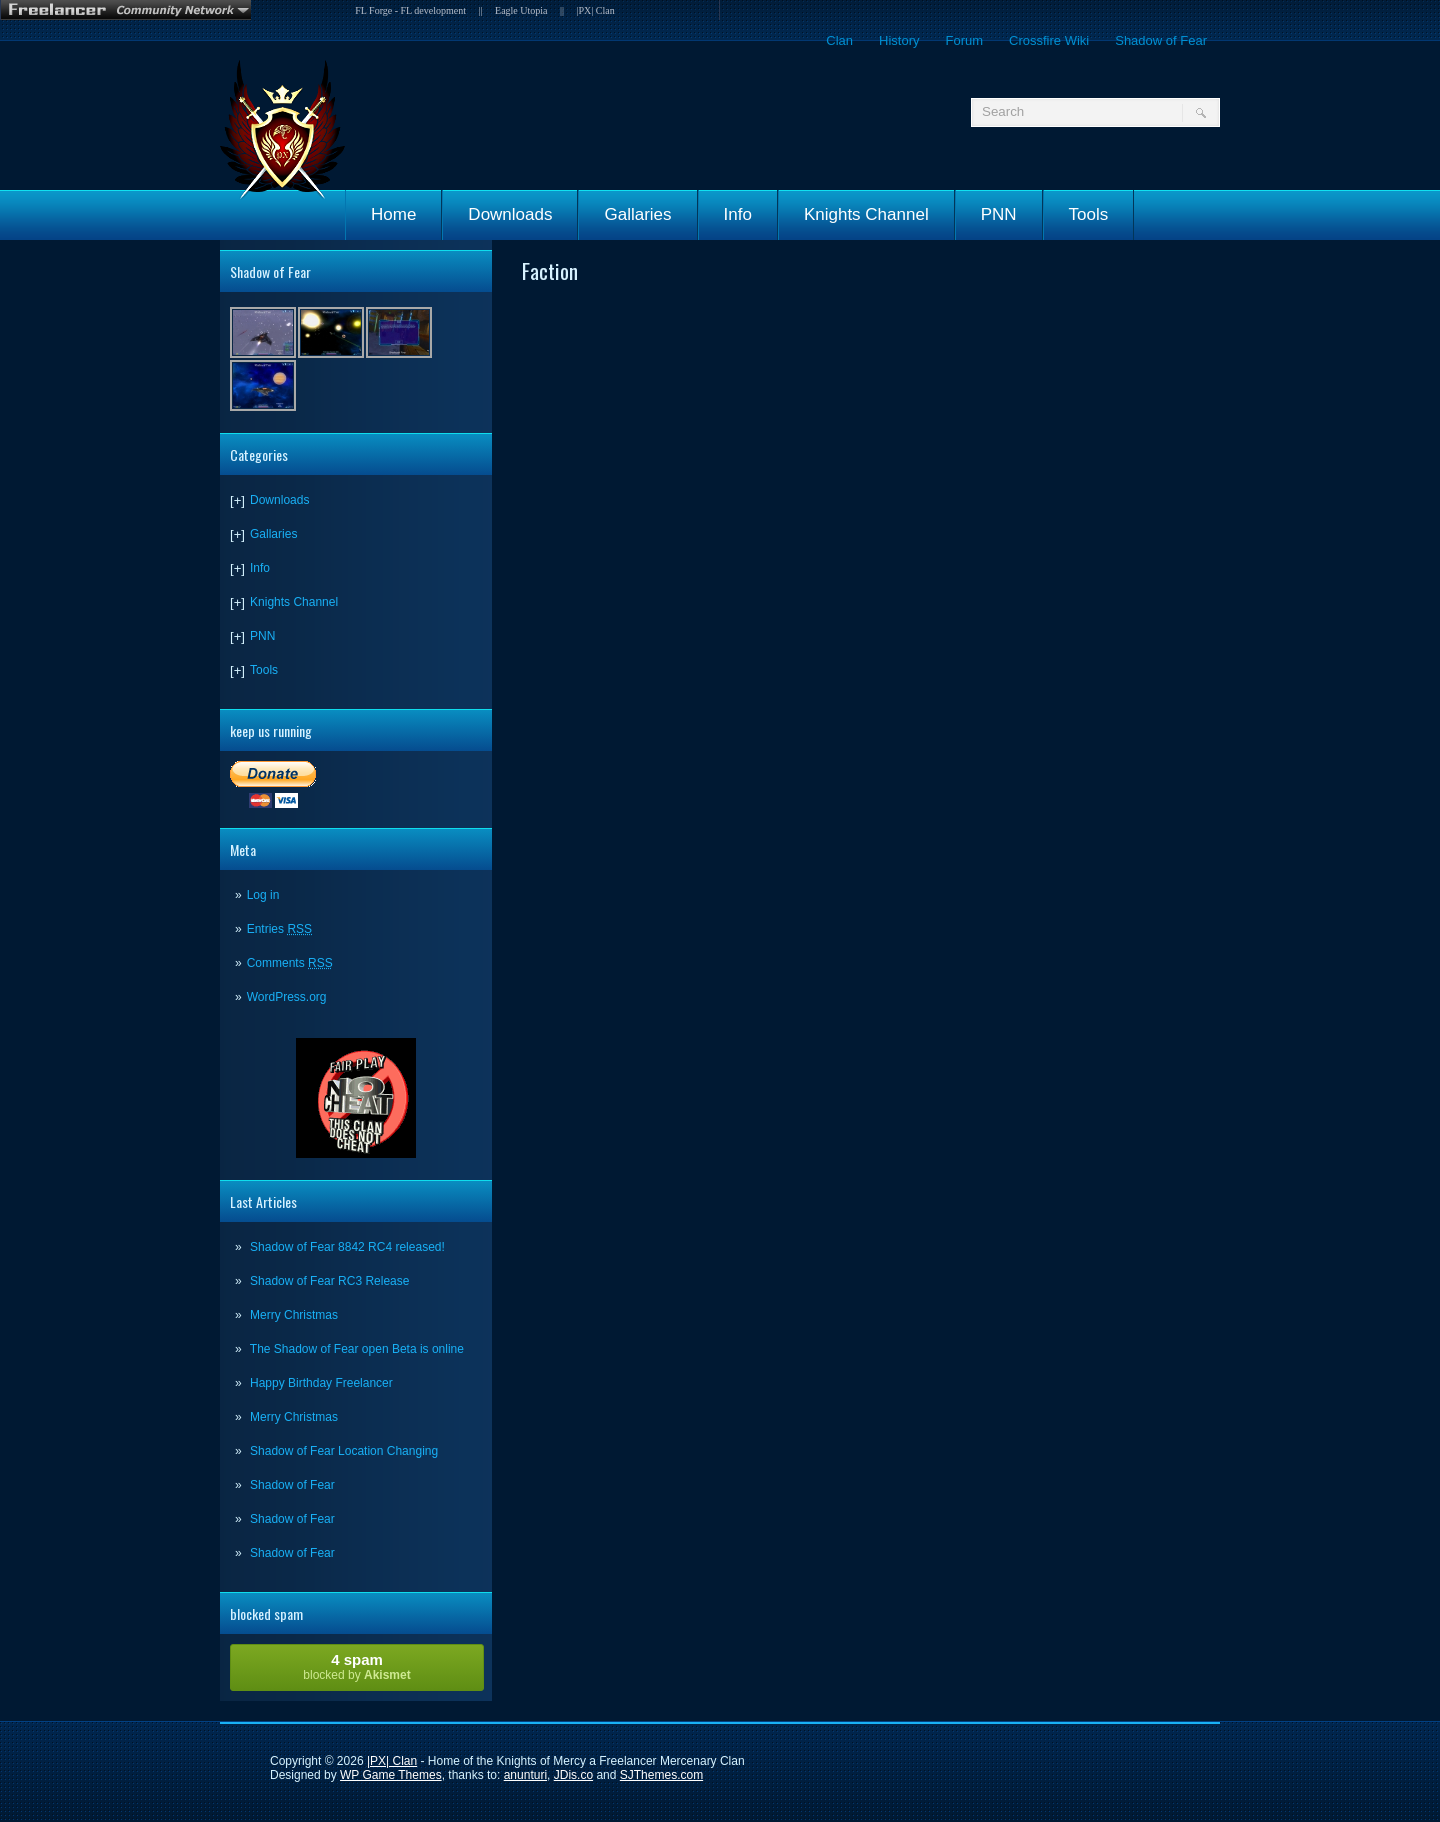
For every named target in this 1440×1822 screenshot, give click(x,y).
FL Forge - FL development (410, 10)
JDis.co (573, 1775)
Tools (1089, 214)
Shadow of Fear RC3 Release (329, 1281)
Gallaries (637, 214)
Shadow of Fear (1161, 40)
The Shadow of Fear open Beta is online (357, 1349)
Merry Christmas (294, 1315)
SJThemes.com (661, 1775)
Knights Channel (866, 214)
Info (738, 214)
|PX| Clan (596, 10)
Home (393, 214)
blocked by (357, 1666)
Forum (964, 40)
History (899, 40)
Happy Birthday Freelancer (321, 1383)
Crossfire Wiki (1049, 40)
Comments (290, 963)
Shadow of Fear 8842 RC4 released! (347, 1247)
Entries (279, 929)
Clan (839, 40)
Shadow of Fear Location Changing (344, 1451)
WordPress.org (287, 997)
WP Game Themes (391, 1775)
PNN (999, 214)
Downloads (510, 214)
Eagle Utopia (521, 10)
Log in (263, 895)
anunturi (525, 1775)
